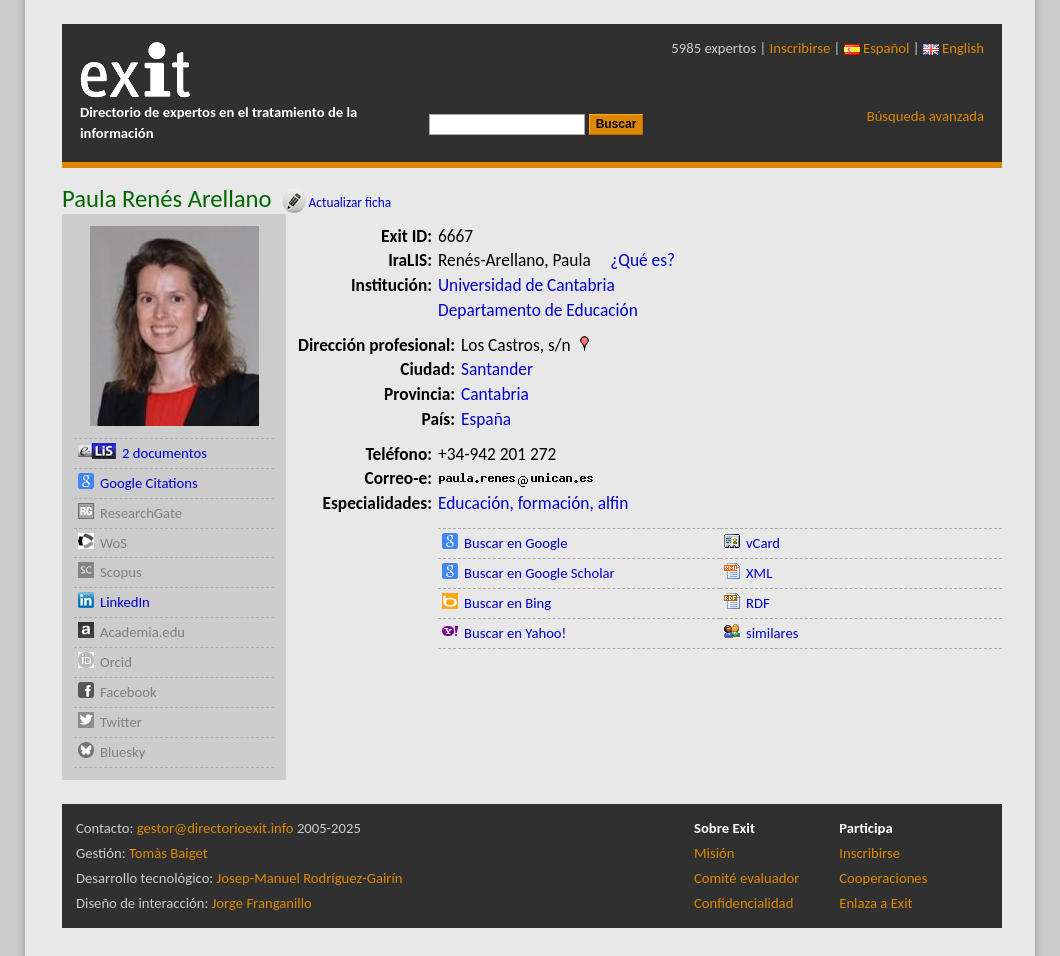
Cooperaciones (883, 878)
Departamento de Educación (538, 310)
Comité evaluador (746, 878)
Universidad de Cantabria (526, 285)
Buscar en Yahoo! (515, 633)
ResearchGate (141, 513)
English (953, 48)
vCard (763, 543)
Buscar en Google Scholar (539, 573)
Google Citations (149, 483)
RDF (758, 603)
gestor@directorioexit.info (215, 828)
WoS (113, 543)
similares (772, 633)
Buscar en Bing (507, 603)
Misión (714, 853)
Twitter (121, 722)
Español (877, 48)
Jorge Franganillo (262, 903)
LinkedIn (125, 602)
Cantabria (495, 394)
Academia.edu (142, 632)
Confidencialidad (743, 903)
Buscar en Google (516, 543)
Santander (497, 369)
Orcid (116, 662)
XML (759, 573)
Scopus (121, 572)
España (486, 419)
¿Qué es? (642, 260)
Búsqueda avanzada (925, 116)
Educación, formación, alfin (533, 503)
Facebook (128, 692)
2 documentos (164, 453)
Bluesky (122, 752)
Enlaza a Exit (875, 903)
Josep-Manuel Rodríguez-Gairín (310, 878)
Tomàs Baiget (168, 853)
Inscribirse (800, 48)
